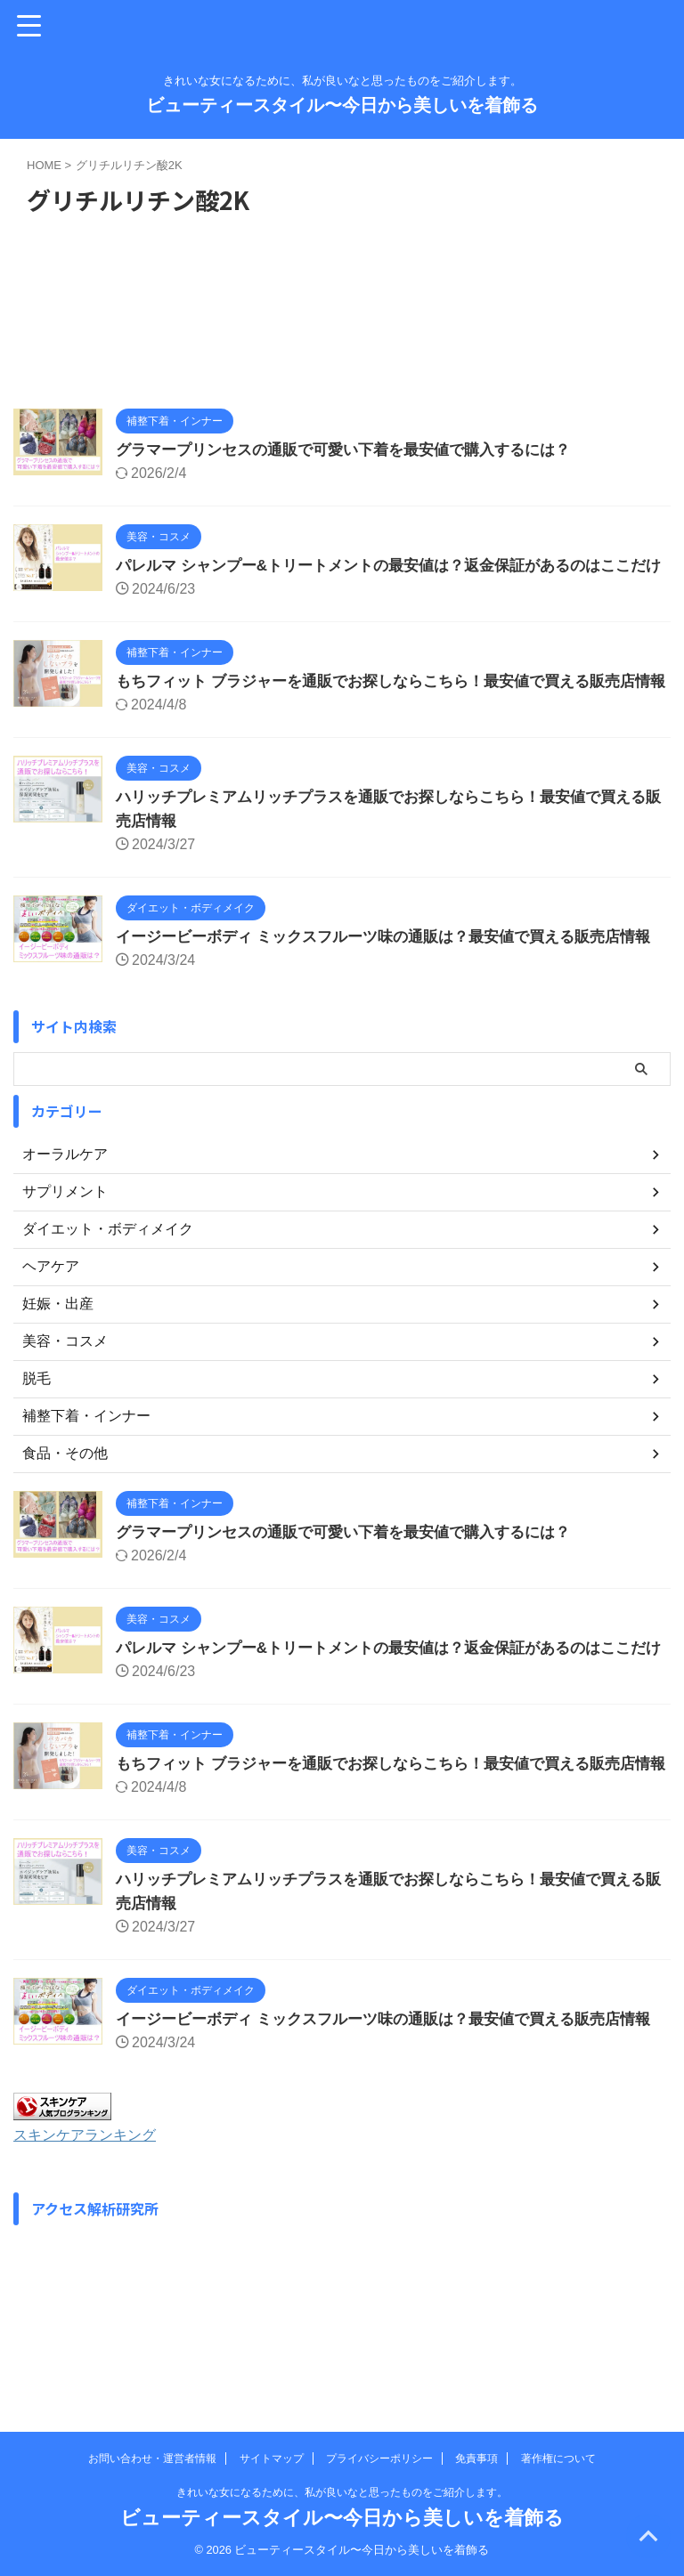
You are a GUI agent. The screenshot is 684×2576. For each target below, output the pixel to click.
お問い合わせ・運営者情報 (152, 2458)
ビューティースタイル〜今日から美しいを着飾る (342, 105)
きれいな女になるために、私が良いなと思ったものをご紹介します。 (342, 2492)
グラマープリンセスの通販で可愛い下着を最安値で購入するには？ (356, 449)
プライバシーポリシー (379, 2458)
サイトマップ (272, 2458)
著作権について (558, 2458)
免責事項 (476, 2458)
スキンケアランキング (93, 2279)
